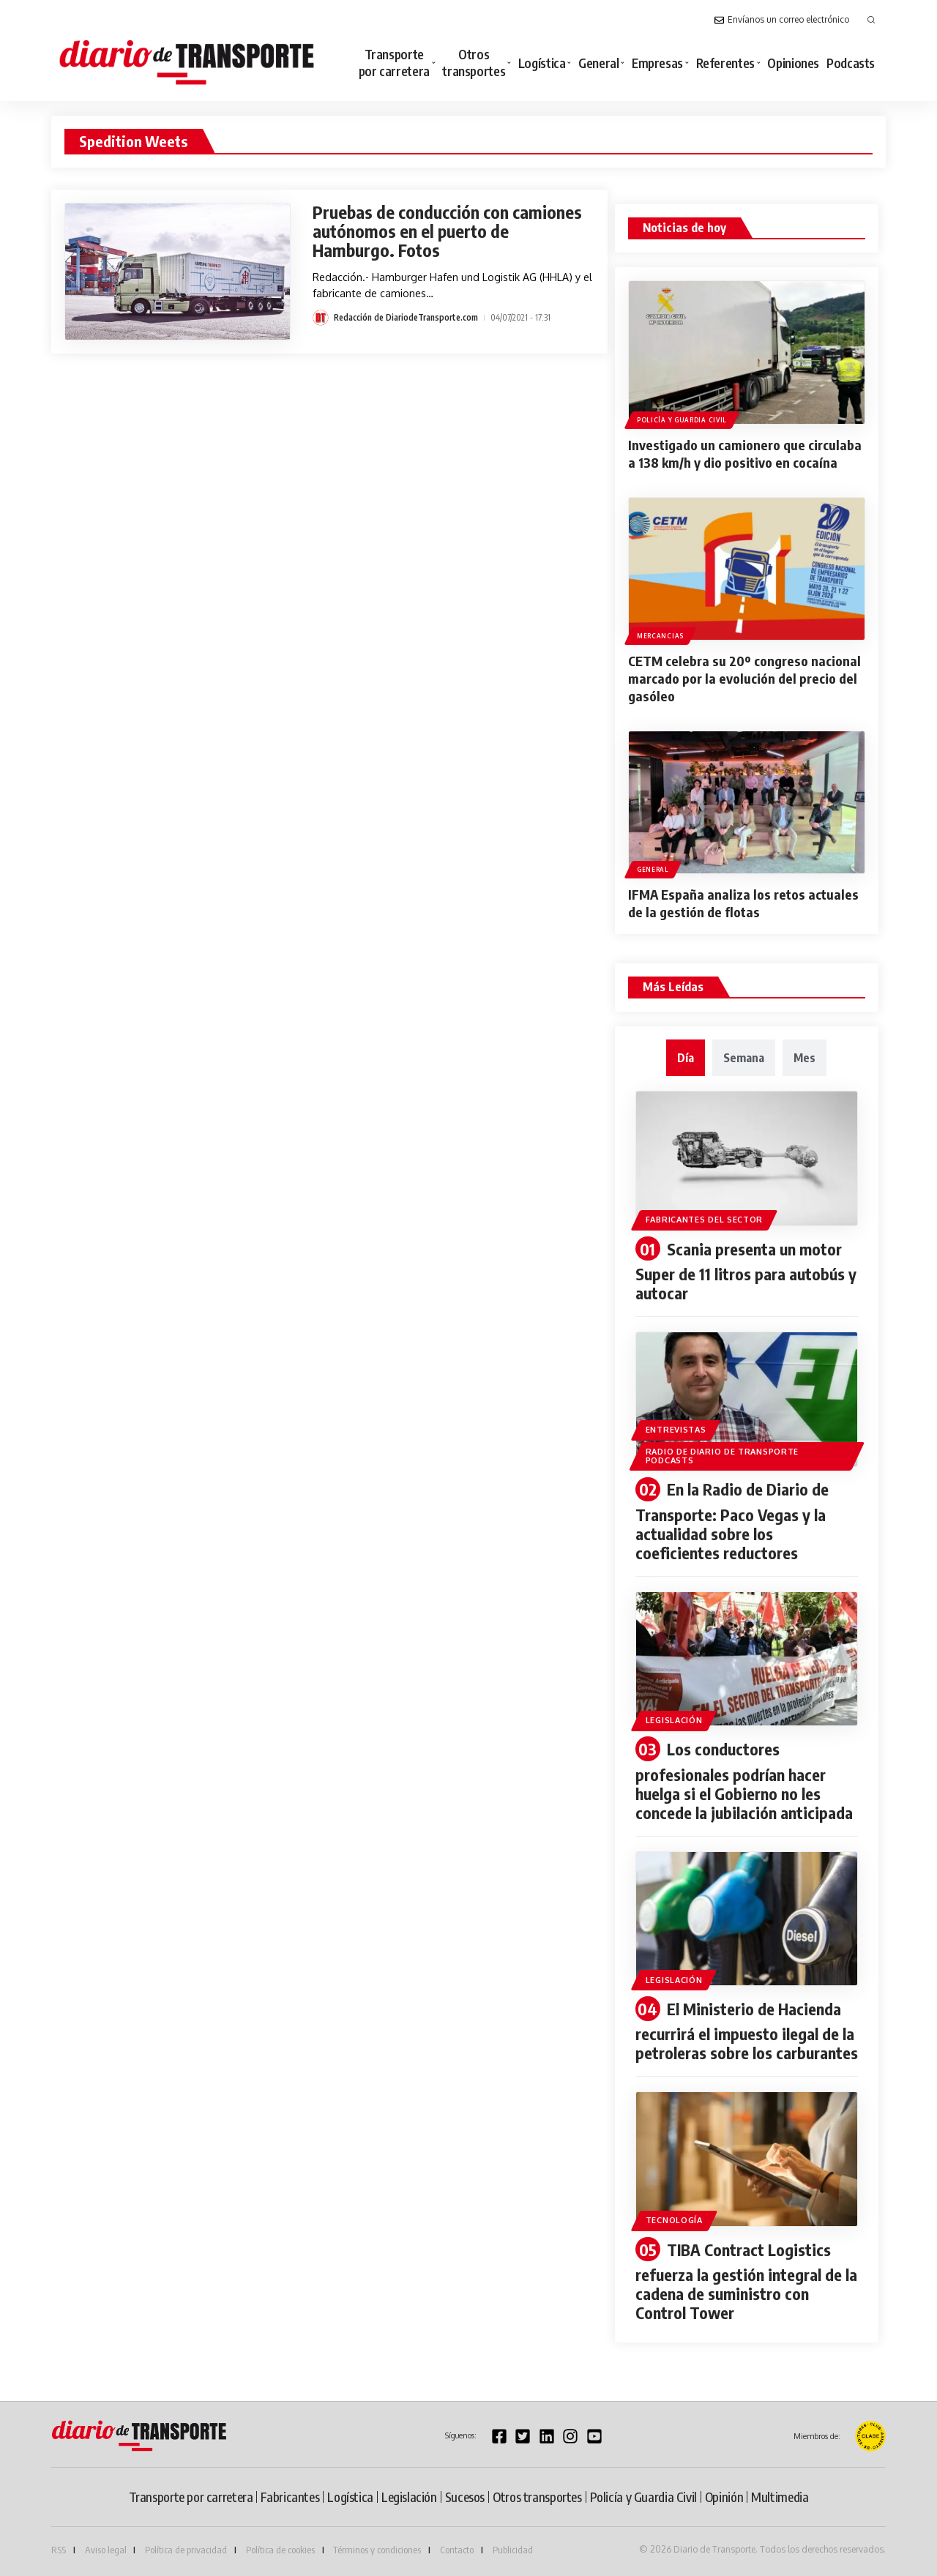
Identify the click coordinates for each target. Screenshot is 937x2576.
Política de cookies (280, 2550)
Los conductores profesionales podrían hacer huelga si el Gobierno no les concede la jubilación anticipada (744, 1781)
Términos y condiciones (377, 2550)
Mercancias (660, 636)
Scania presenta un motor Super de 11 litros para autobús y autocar (745, 1271)
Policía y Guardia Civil (682, 420)
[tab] (685, 1057)
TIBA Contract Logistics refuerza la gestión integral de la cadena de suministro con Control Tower (746, 2281)
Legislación (674, 1720)
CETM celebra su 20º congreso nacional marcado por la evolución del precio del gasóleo (744, 678)
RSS (58, 2550)
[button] (871, 19)
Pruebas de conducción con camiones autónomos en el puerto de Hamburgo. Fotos (447, 231)
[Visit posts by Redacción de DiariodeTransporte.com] (321, 318)
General (653, 869)
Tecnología (674, 2220)
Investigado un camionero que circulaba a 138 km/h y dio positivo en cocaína (745, 453)
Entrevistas (676, 1430)
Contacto (457, 2550)
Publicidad (513, 2550)
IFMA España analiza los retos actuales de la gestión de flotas (743, 903)
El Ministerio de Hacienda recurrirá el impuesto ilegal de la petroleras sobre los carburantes (746, 2031)
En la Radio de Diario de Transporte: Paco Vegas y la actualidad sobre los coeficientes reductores (732, 1521)
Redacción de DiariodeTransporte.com (406, 317)
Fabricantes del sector (704, 1219)
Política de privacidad (186, 2550)
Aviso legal (106, 2550)
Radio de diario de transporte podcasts (722, 1456)
